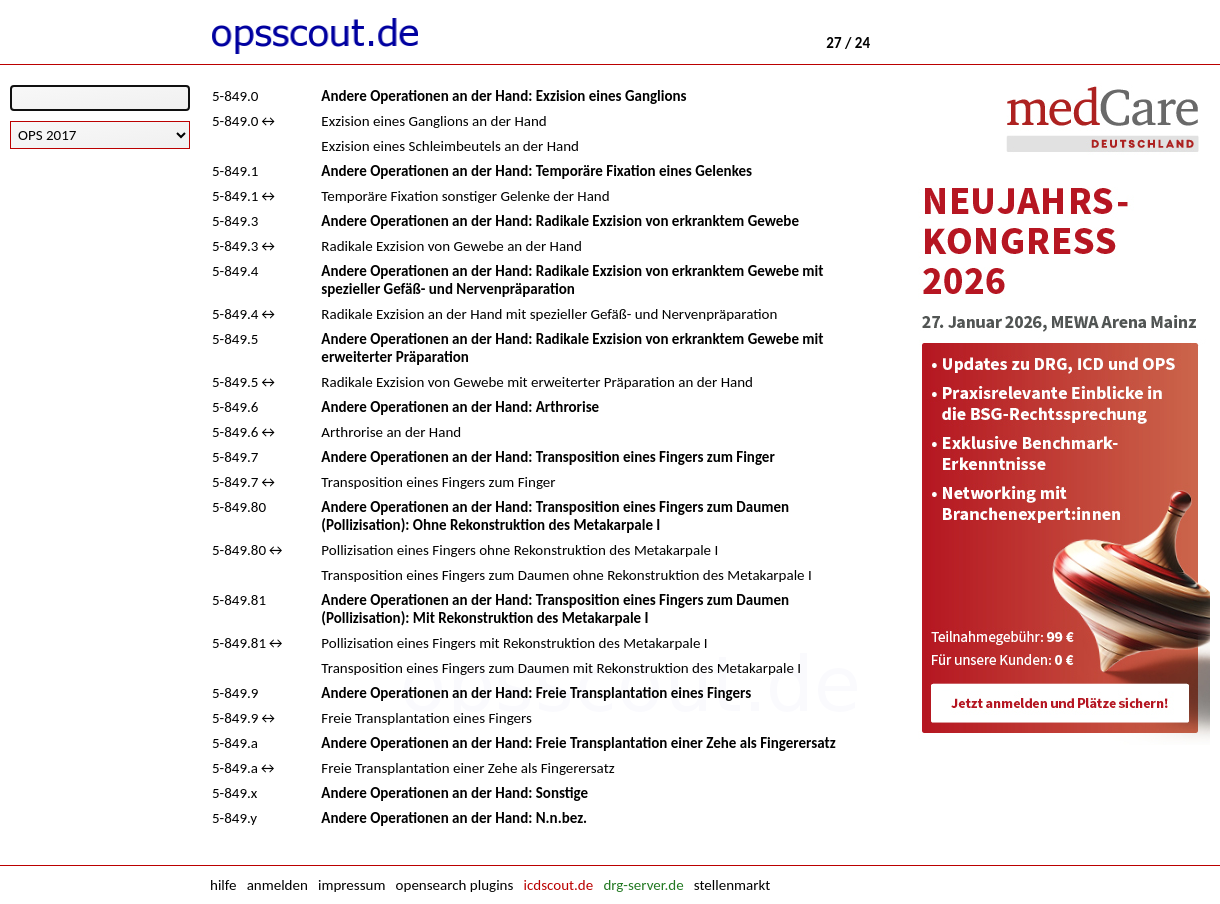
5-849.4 (235, 271)
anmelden (277, 885)
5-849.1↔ (245, 196)
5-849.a (235, 743)
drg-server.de (643, 885)
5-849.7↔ (245, 482)
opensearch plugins (455, 885)
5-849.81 (239, 600)
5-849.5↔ (245, 382)
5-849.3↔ (245, 246)
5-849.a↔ (244, 768)
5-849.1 (235, 171)
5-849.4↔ (245, 314)
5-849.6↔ (245, 432)
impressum (351, 885)
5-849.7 (235, 457)
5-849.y (234, 818)
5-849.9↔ (245, 718)
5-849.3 (235, 221)
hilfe (223, 885)
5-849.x (234, 793)
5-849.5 (235, 339)
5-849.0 (235, 96)
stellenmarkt (732, 885)
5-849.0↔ (245, 121)
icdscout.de (559, 885)
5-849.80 (239, 507)
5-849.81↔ (248, 643)
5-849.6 (235, 407)
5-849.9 (235, 693)
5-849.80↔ (248, 550)
